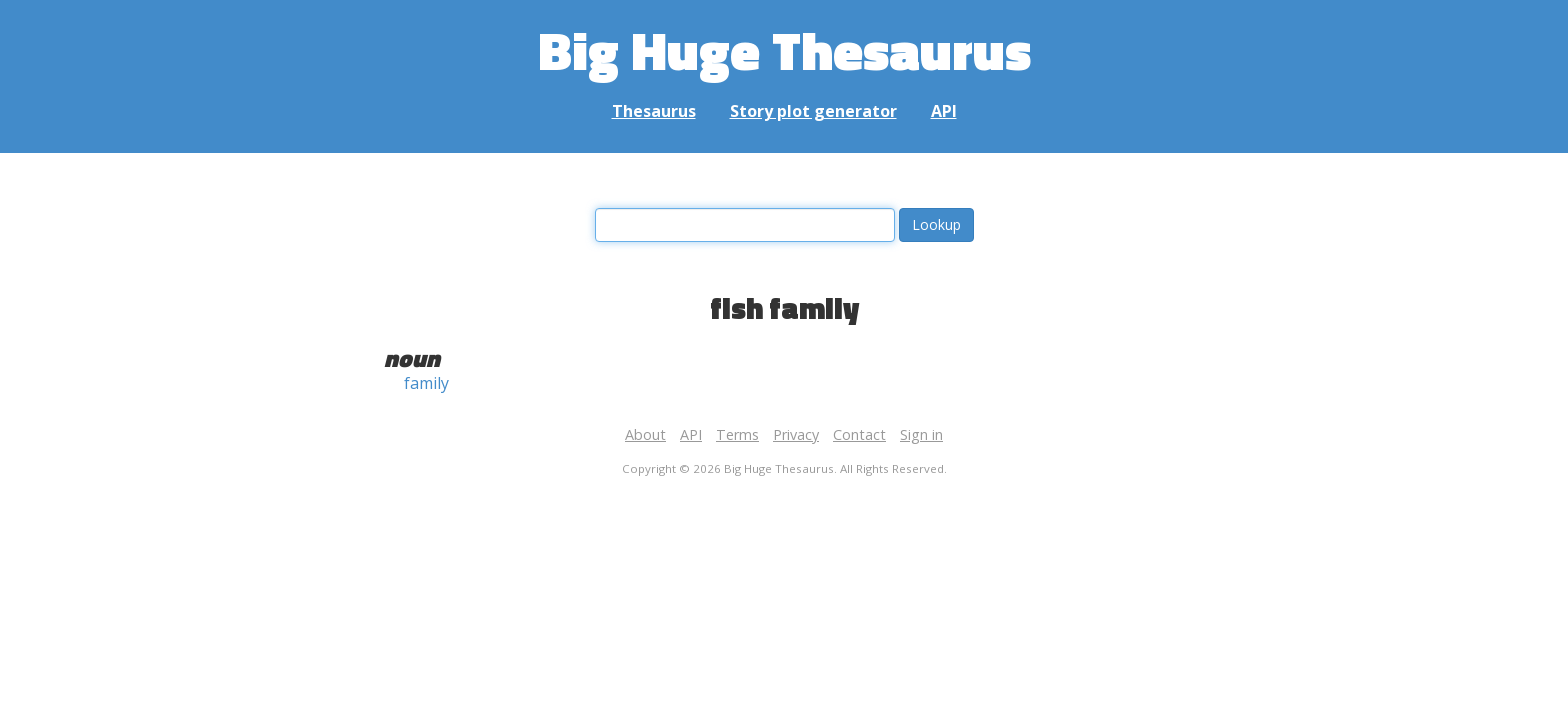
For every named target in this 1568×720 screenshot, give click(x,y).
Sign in (921, 434)
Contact (859, 434)
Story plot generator (813, 111)
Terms (737, 434)
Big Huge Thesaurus (784, 49)
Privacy (796, 434)
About (645, 434)
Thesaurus (654, 111)
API (944, 111)
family (426, 383)
